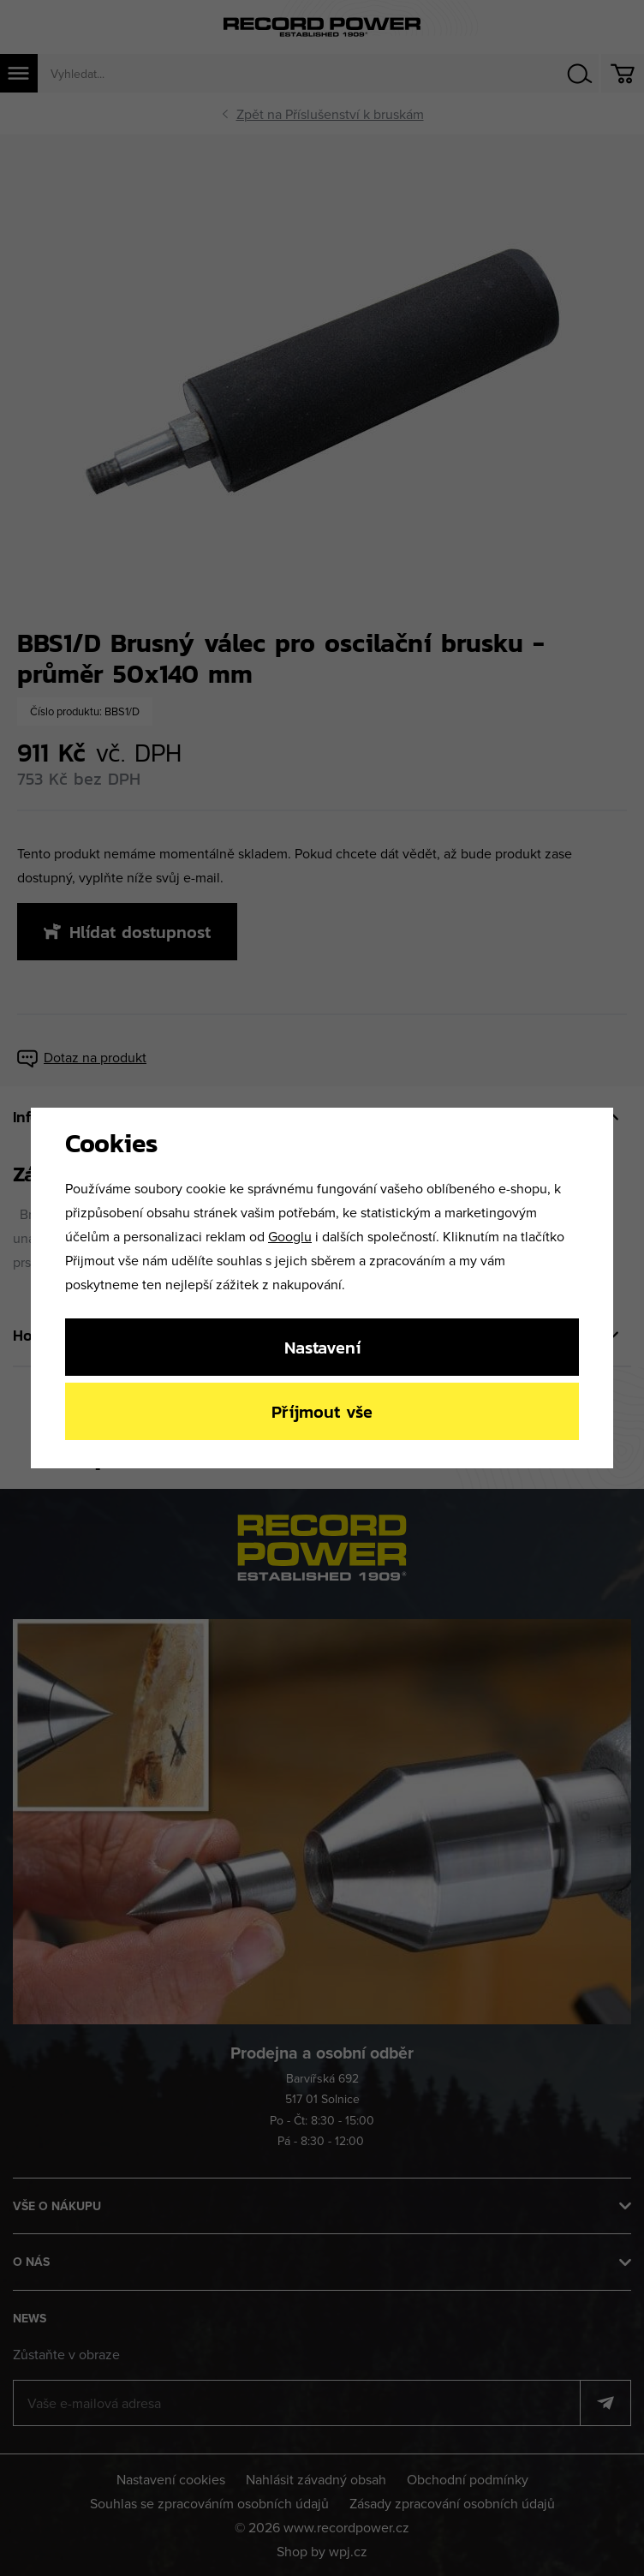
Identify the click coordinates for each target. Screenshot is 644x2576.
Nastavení (322, 1347)
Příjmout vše (322, 1411)
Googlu (290, 1236)
